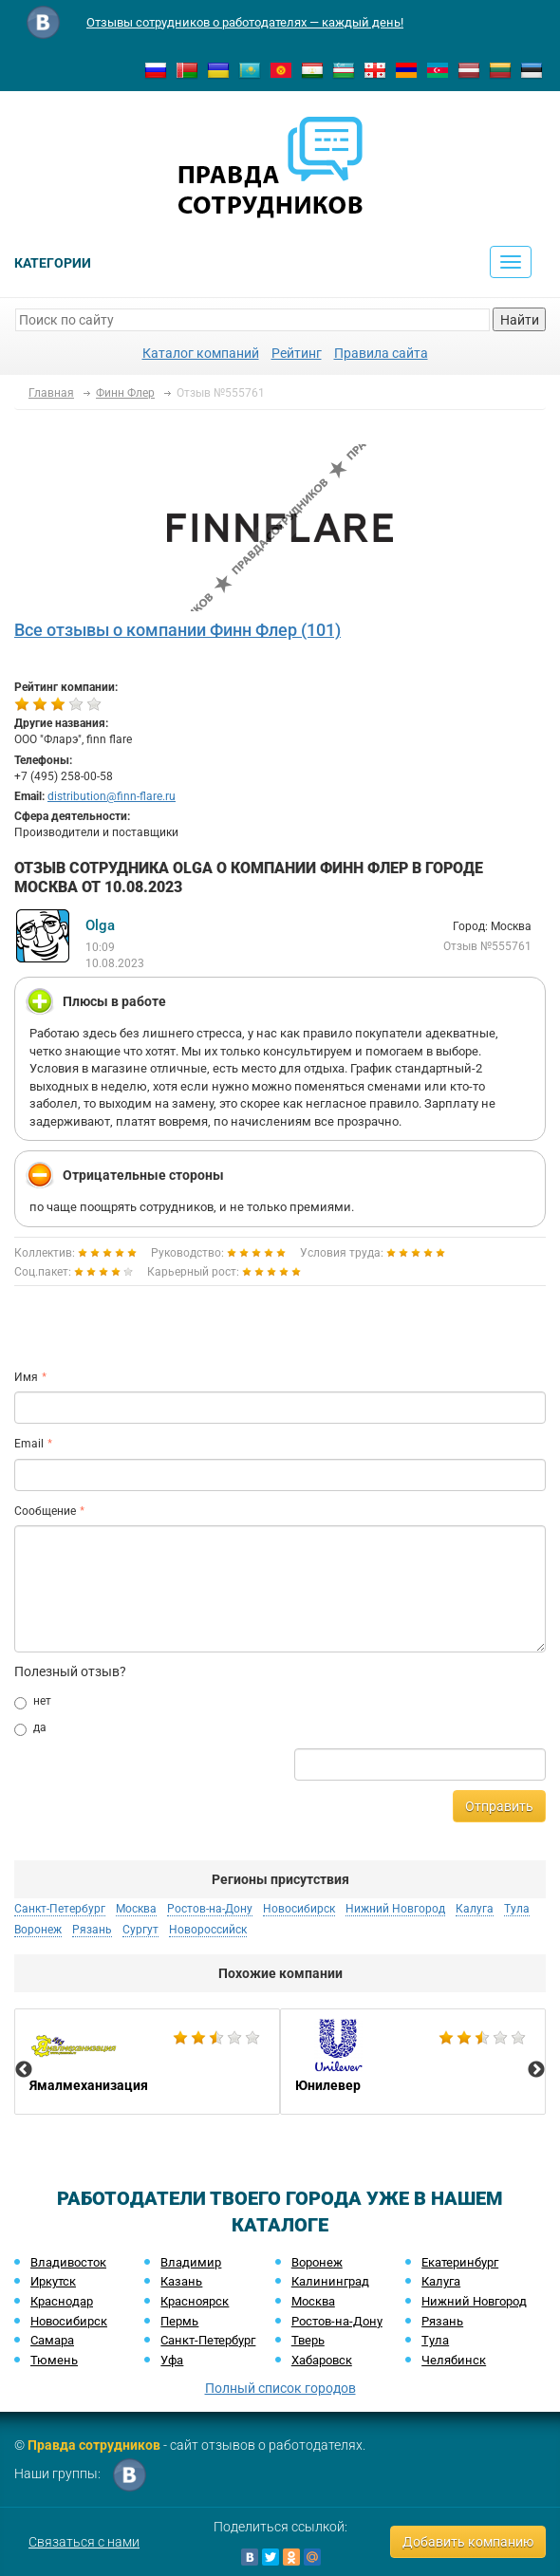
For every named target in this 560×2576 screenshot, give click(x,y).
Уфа (171, 2360)
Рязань (92, 1929)
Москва (136, 1908)
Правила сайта (381, 353)
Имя (26, 1377)
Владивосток (68, 2262)
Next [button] (536, 2070)
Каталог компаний (200, 353)
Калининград (330, 2281)
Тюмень (54, 2360)
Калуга (475, 1908)
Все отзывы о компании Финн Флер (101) (177, 630)
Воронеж (38, 1929)
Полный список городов (280, 2388)
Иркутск (53, 2281)
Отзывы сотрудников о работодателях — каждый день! (244, 22)
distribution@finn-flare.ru (111, 796)
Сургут (140, 1929)
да (30, 1728)
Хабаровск (321, 2360)
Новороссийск (208, 1929)
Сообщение (45, 1511)
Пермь (179, 2321)
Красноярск (194, 2301)
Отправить (499, 1806)
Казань (181, 2281)
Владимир (190, 2262)
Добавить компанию (467, 2541)
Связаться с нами (84, 2541)
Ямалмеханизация (147, 2061)
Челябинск (453, 2360)
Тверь (308, 2340)
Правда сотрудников (94, 2445)
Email (29, 1443)
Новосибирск (299, 1908)
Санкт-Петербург (59, 1908)
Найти (519, 319)
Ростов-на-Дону (209, 1908)
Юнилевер (413, 2061)
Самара (52, 2340)
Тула (517, 1908)
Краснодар (61, 2301)
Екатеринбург (459, 2262)
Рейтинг (296, 353)
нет (32, 1701)
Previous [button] (23, 2070)
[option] (147, 2061)
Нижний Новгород (395, 1908)
